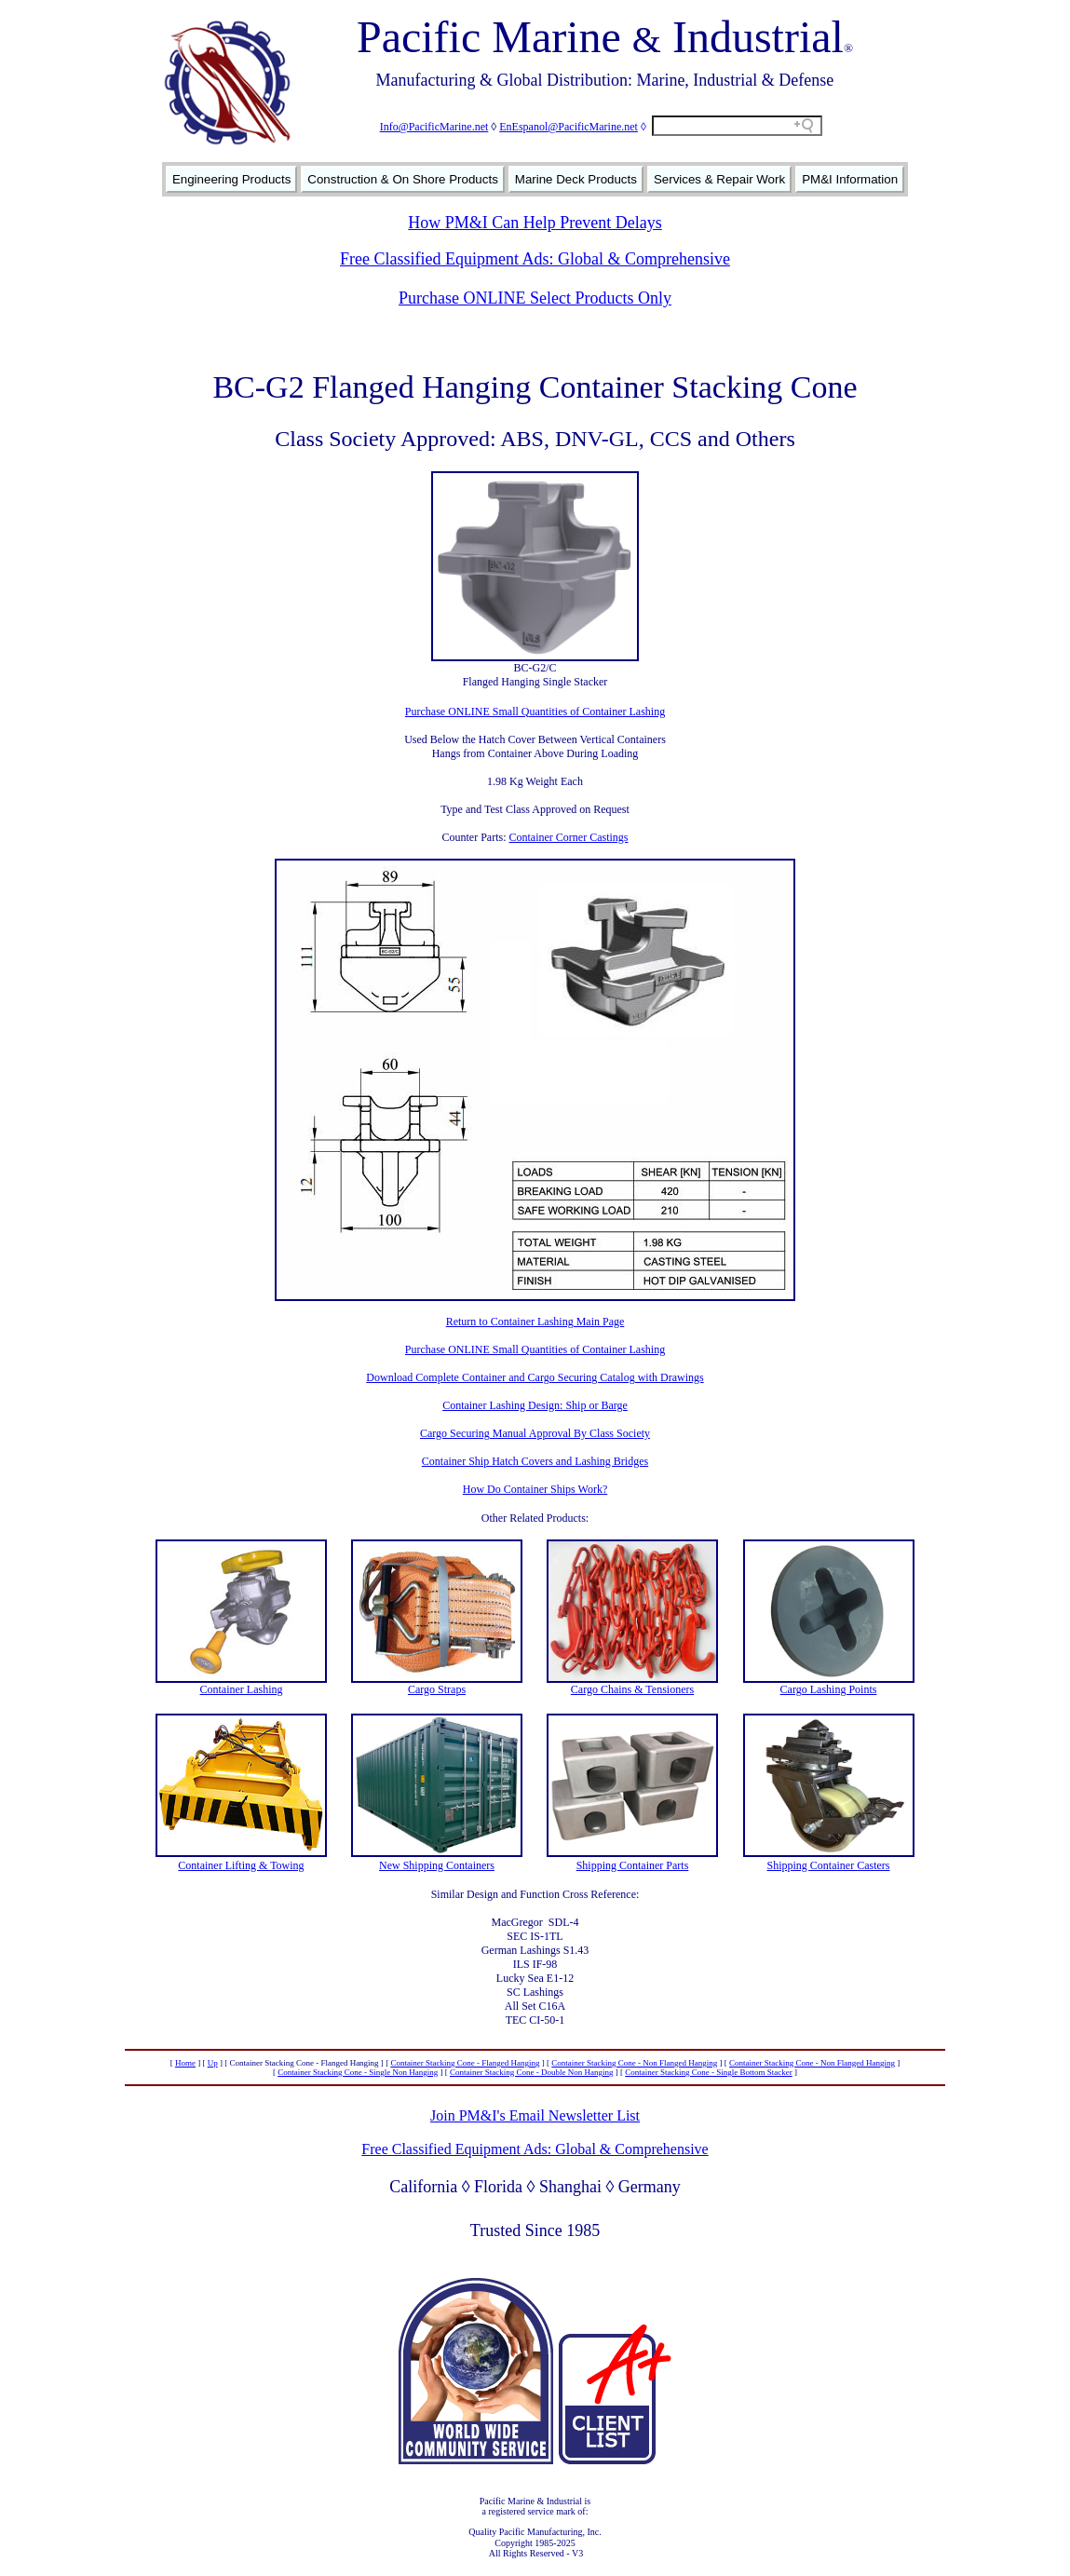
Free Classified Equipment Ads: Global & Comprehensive (535, 259)
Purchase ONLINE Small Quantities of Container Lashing (535, 711)
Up (213, 2063)
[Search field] (737, 125)
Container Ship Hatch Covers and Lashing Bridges (535, 1461)
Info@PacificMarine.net (434, 126)
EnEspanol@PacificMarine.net (568, 126)
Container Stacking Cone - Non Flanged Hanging (634, 2063)
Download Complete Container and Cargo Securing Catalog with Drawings (534, 1377)
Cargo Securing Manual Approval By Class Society (535, 1433)
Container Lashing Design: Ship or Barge (535, 1405)
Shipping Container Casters (828, 1865)
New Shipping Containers (436, 1865)
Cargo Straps (437, 1689)
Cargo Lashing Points (828, 1689)
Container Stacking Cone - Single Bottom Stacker (708, 2072)
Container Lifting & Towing (241, 1865)
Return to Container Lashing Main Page (535, 1321)
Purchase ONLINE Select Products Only (535, 298)
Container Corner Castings (569, 837)
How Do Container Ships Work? (535, 1489)
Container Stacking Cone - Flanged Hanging (464, 2063)
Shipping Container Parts (632, 1865)
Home (185, 2063)
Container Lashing (241, 1689)
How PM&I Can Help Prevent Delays (534, 222)
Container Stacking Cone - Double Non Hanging (531, 2072)
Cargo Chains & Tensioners (632, 1689)
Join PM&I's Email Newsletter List (535, 2115)
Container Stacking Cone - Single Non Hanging (358, 2072)
